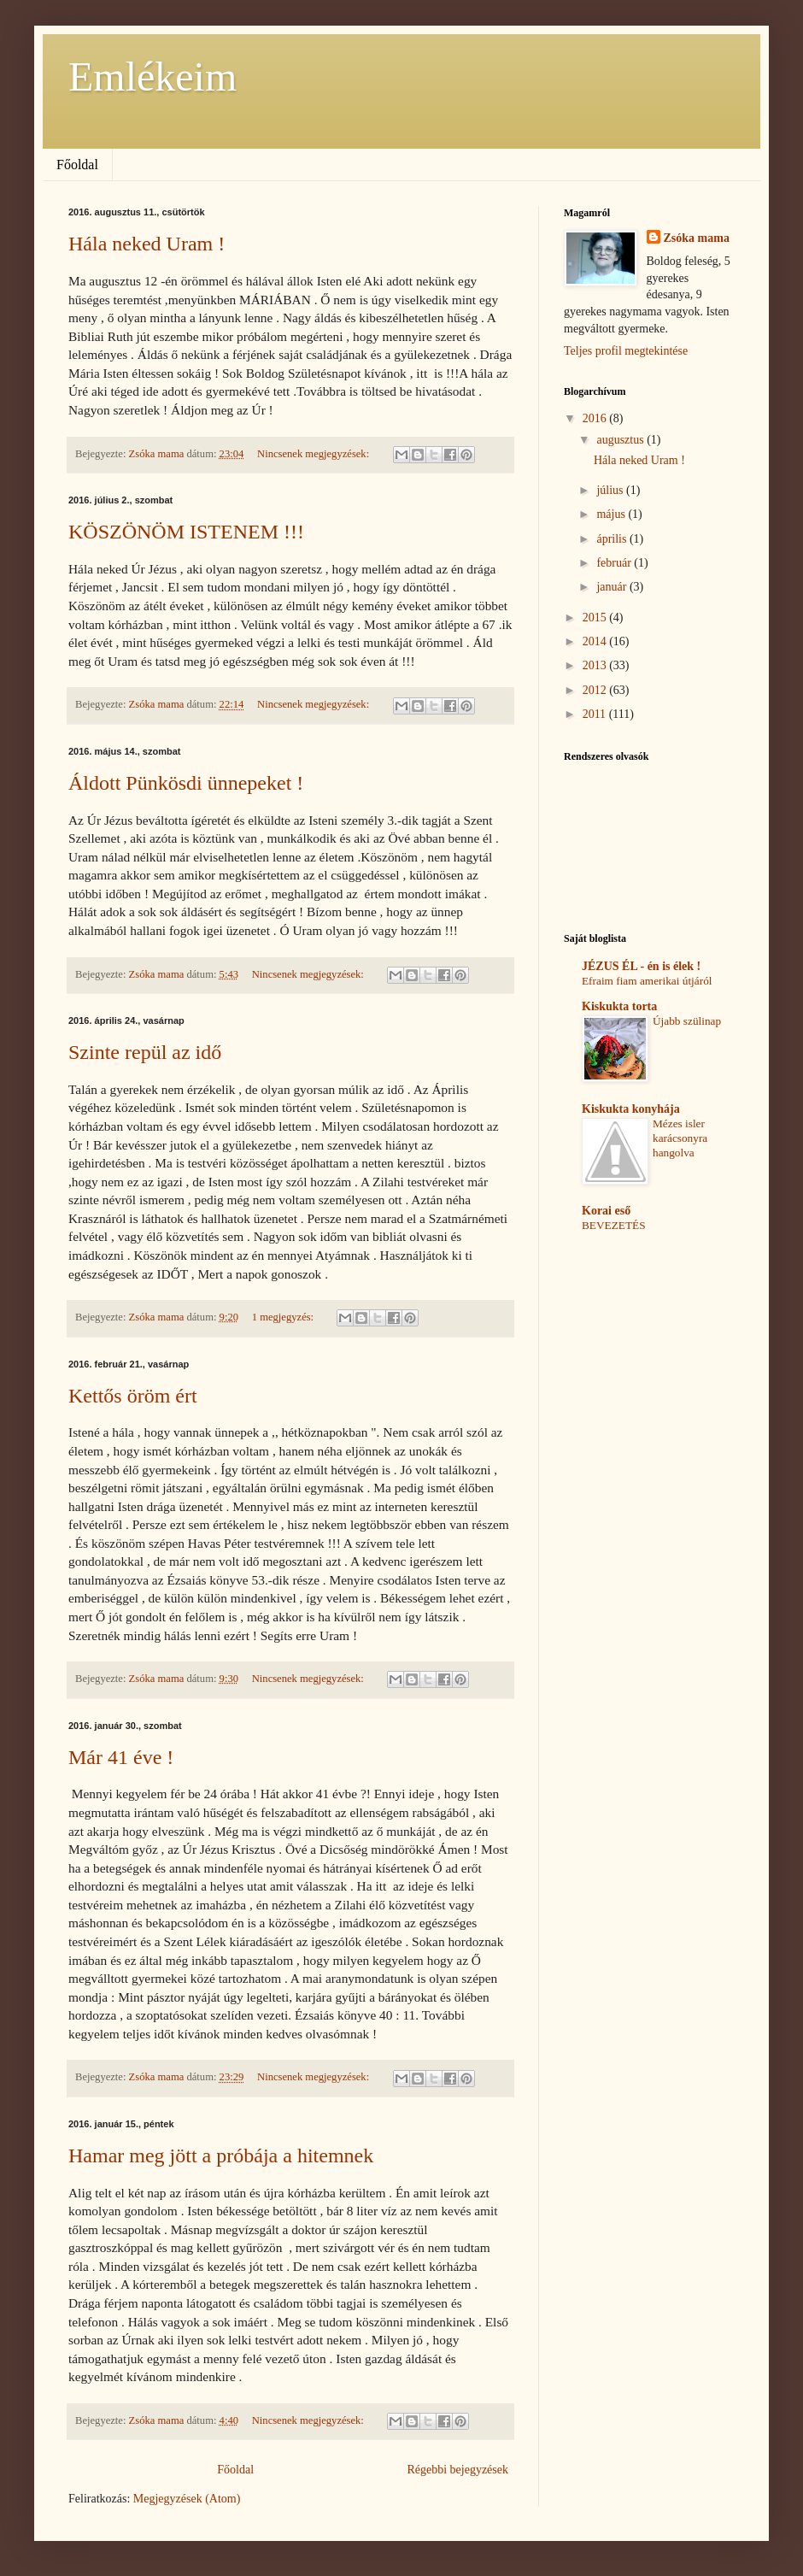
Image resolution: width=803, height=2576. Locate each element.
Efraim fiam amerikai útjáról (647, 980)
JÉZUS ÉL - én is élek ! (641, 966)
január (612, 586)
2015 (596, 617)
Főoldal (77, 164)
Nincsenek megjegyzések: (314, 454)
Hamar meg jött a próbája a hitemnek (220, 2155)
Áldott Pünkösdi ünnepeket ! (185, 783)
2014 (596, 641)
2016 (596, 418)
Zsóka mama (697, 238)
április (613, 538)
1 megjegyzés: (284, 1317)
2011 (596, 714)
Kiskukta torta (619, 1006)
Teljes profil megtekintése (626, 350)
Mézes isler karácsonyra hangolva (680, 1138)
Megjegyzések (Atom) (187, 2498)
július (611, 490)
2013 (596, 665)
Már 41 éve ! (120, 1757)
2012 (596, 690)
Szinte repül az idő (144, 1052)
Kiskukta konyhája (631, 1109)
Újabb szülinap (687, 1021)
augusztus (621, 439)
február (615, 562)
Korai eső (606, 1210)
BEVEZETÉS (614, 1225)
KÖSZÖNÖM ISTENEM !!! (186, 531)
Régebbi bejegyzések (457, 2469)
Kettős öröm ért (132, 1396)
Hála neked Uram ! (146, 243)
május (612, 514)
